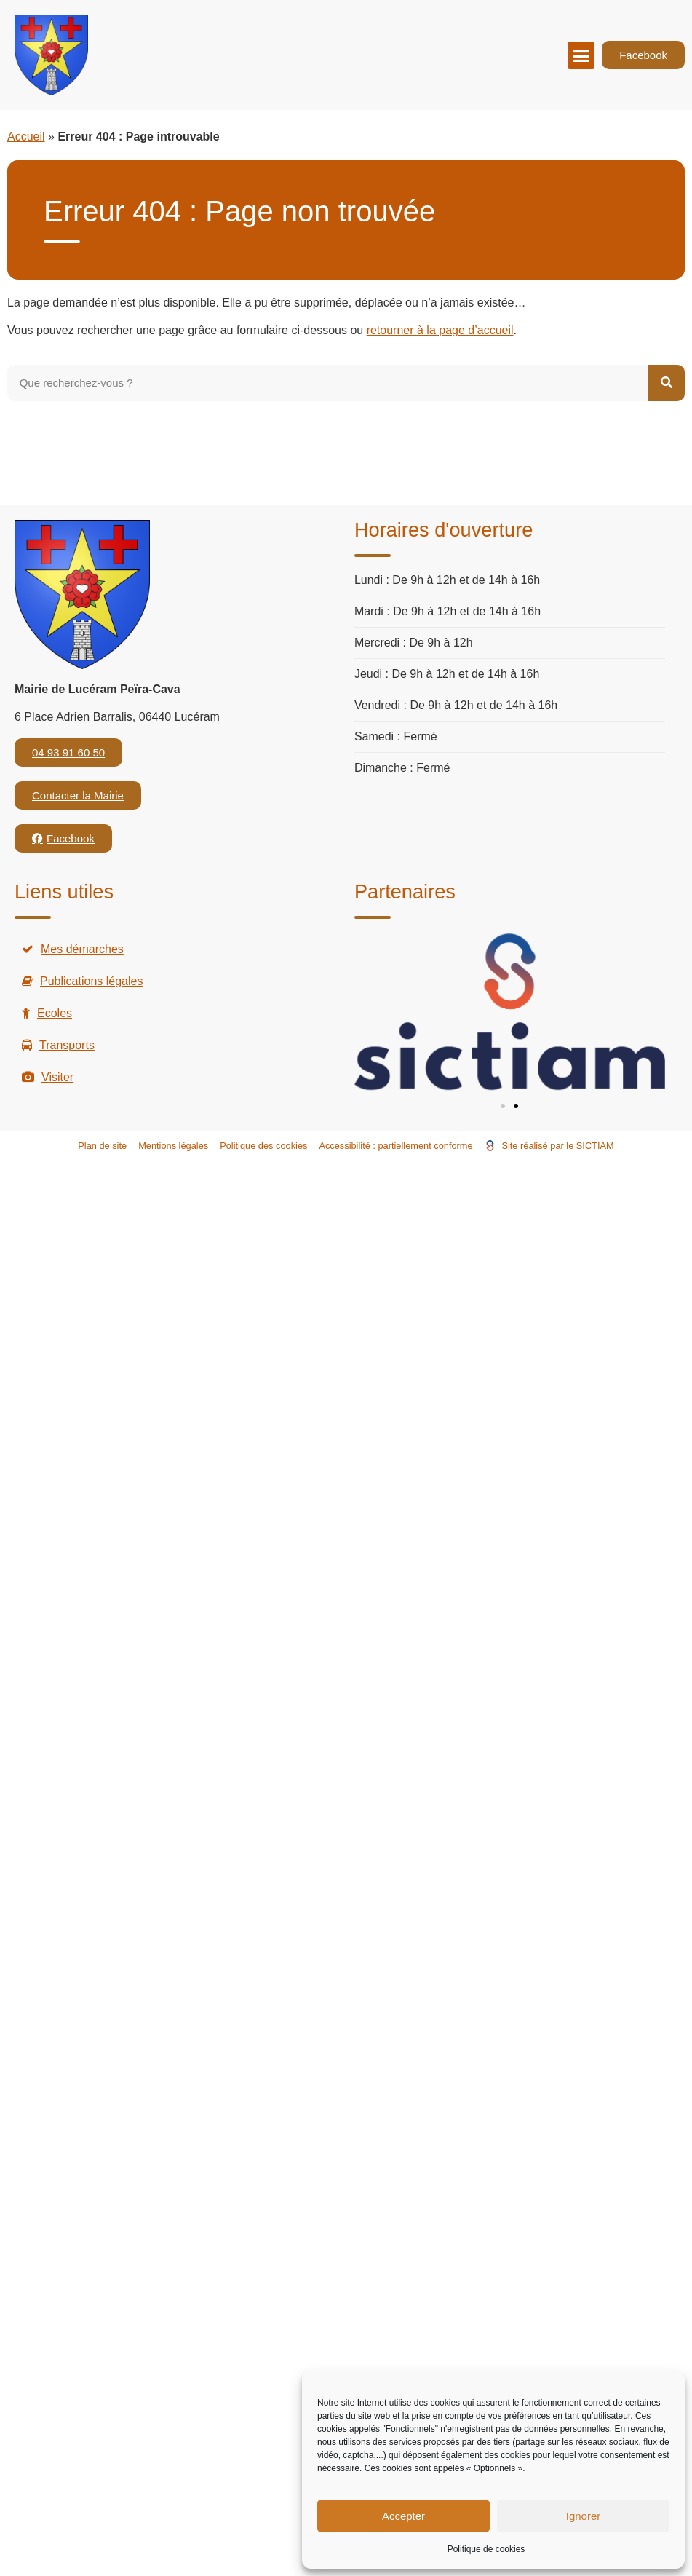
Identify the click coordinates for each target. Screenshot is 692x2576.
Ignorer (583, 2516)
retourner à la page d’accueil (440, 330)
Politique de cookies (486, 2549)
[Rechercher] (666, 383)
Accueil (26, 136)
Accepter (403, 2516)
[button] (581, 55)
